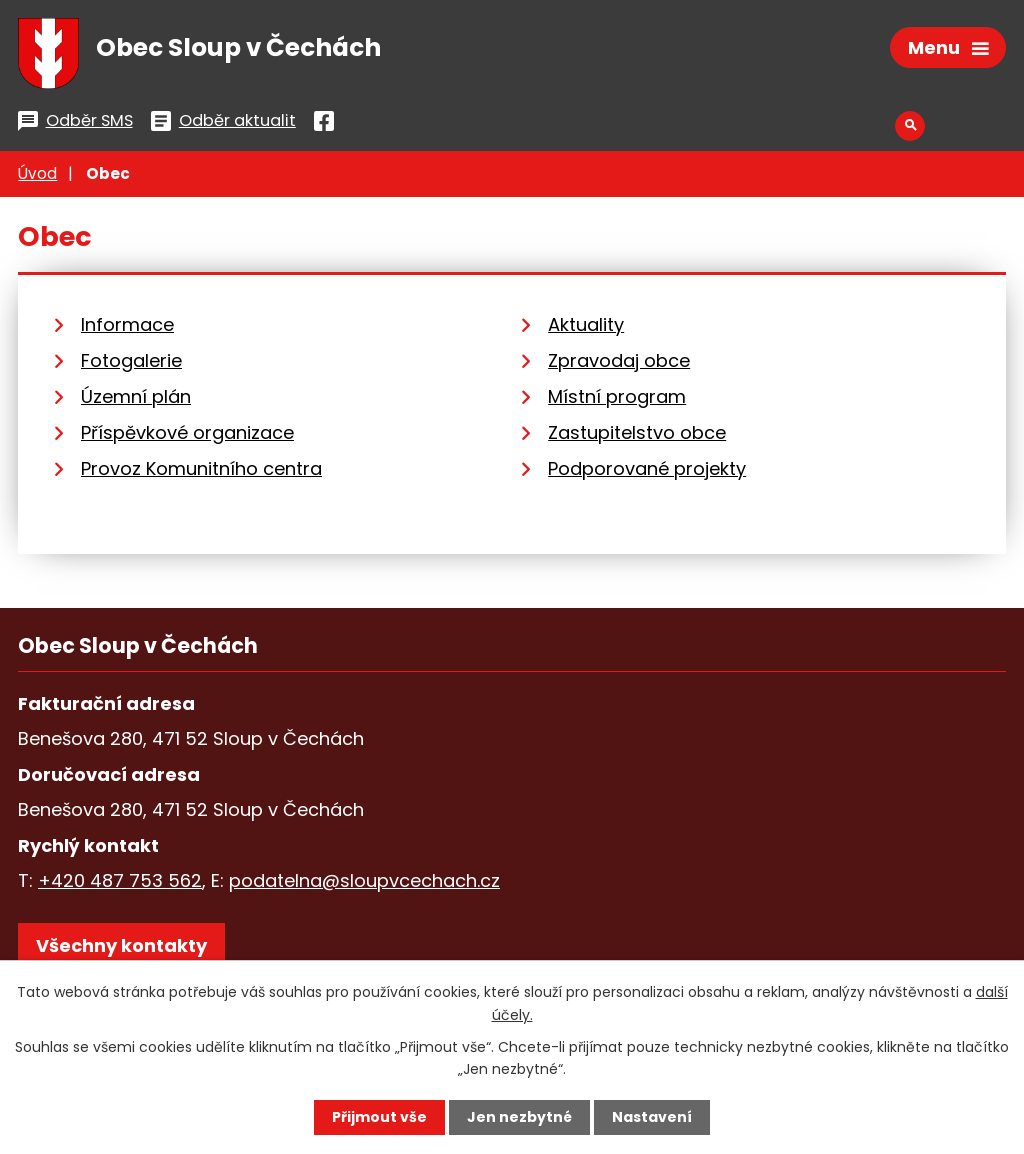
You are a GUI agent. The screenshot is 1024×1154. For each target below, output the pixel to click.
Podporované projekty (647, 469)
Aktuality (586, 325)
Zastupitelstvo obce (637, 433)
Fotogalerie (131, 361)
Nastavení (652, 1117)
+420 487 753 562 (120, 881)
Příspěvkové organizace (187, 433)
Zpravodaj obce (619, 361)
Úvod (37, 174)
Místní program (617, 397)
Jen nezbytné (519, 1117)
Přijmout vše (379, 1117)
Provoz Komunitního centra (201, 469)
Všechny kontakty (121, 946)
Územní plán (136, 397)
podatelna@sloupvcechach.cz (364, 881)
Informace (127, 325)
